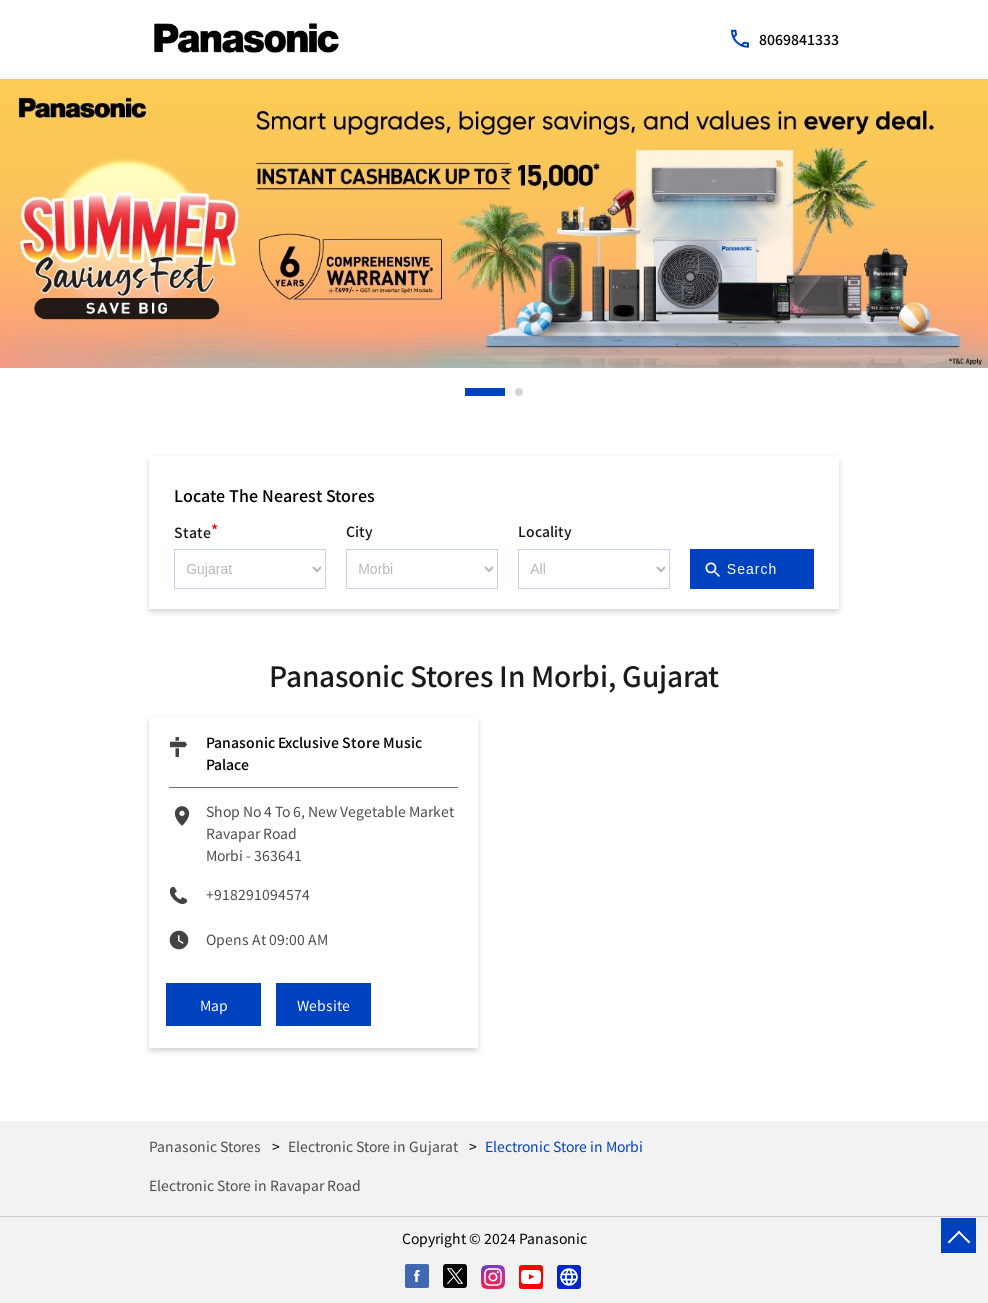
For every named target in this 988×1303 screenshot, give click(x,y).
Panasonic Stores (206, 1146)
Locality (545, 531)
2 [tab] (520, 392)
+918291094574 (258, 894)
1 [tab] (470, 392)
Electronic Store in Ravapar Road (255, 1185)
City (359, 531)
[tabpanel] (494, 223)
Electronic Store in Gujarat (373, 1146)
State (196, 529)
